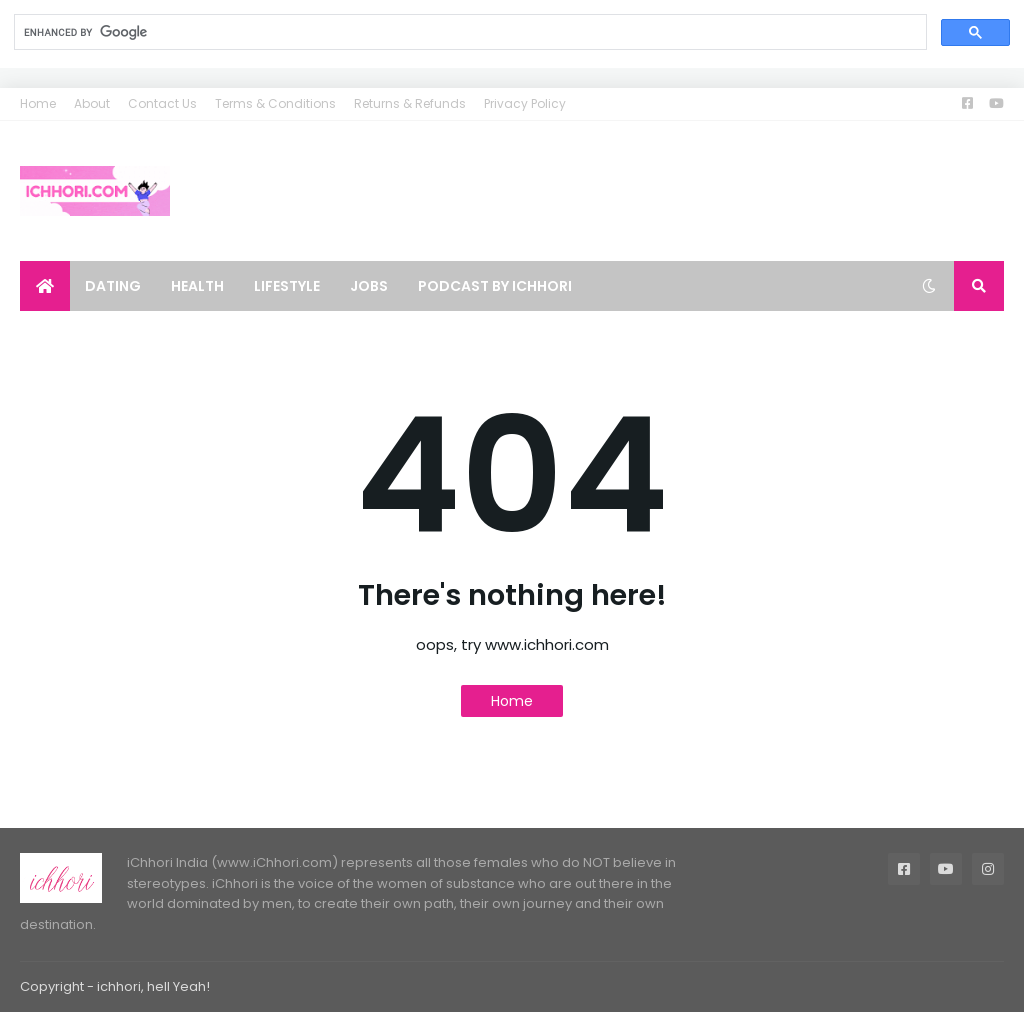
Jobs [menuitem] (369, 286)
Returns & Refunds (410, 103)
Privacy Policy (525, 103)
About (92, 103)
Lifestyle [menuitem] (287, 286)
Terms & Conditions (275, 103)
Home (38, 103)
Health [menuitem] (197, 286)
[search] (468, 32)
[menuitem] (45, 286)
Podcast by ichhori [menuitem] (495, 286)
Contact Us (162, 103)
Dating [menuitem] (113, 286)
